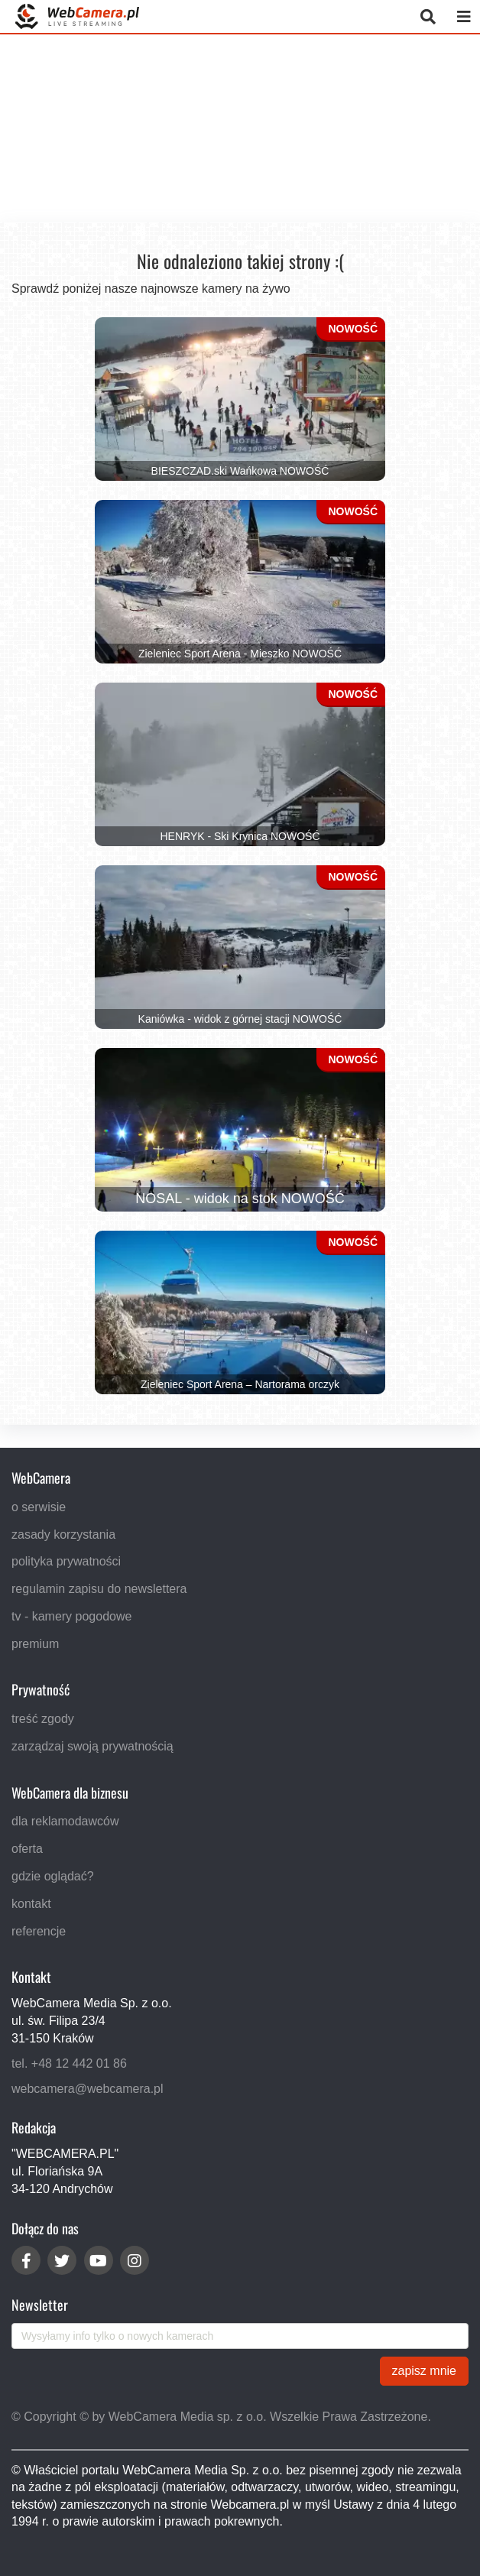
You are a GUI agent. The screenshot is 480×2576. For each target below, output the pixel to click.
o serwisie (38, 1506)
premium (35, 1643)
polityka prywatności (66, 1561)
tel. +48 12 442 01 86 (69, 2062)
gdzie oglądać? (52, 1876)
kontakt (31, 1903)
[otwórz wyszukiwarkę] (427, 16)
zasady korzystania (63, 1533)
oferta (27, 1848)
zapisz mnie (424, 2370)
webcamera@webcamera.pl (87, 2087)
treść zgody (42, 1718)
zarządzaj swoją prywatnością (92, 1746)
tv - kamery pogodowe (71, 1616)
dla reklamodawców (65, 1821)
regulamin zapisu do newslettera (98, 1588)
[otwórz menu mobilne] (463, 16)
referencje (38, 1930)
